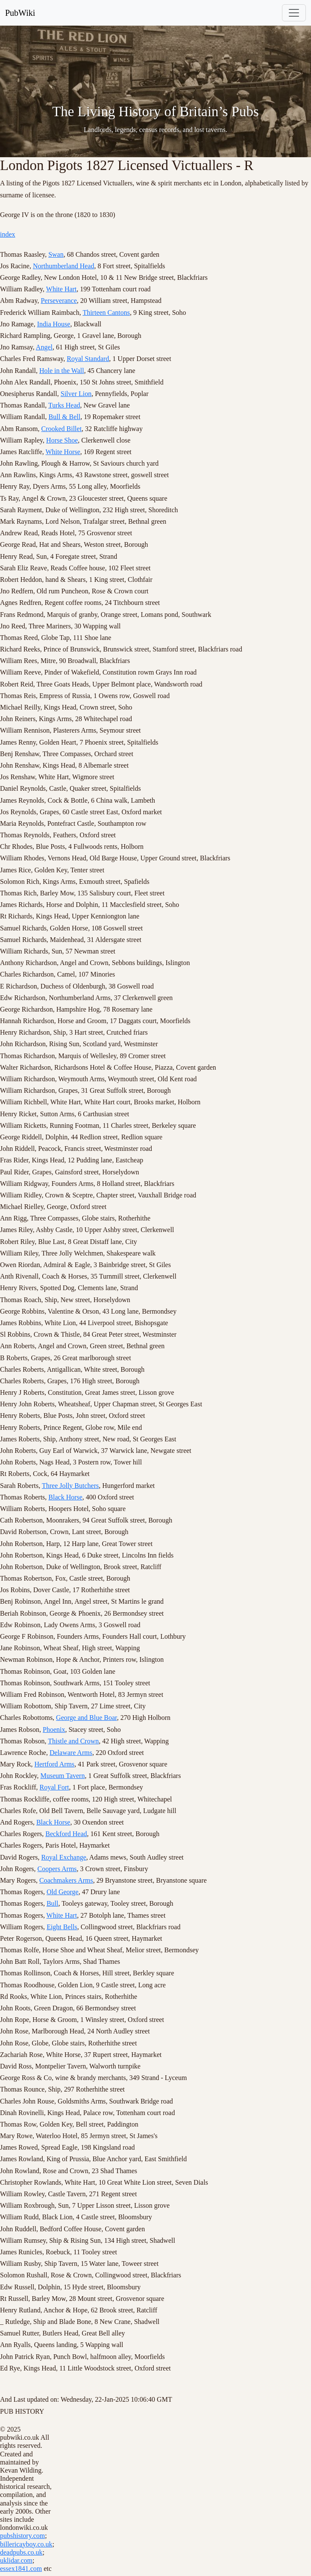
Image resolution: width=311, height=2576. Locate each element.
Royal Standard (88, 358)
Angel (44, 347)
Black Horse (65, 1497)
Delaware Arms (71, 1752)
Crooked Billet (61, 428)
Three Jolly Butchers (70, 1485)
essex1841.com (21, 2568)
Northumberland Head (63, 266)
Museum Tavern (63, 1775)
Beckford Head (66, 1833)
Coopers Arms (57, 1868)
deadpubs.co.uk (21, 2552)
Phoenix (54, 1729)
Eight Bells (62, 1927)
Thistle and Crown (73, 1741)
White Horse (63, 451)
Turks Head (64, 405)
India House (53, 324)
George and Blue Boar (86, 1717)
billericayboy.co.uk (26, 2544)
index (7, 234)
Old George (63, 1891)
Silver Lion (76, 393)
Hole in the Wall (61, 370)
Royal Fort (54, 1787)
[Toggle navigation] (294, 12)
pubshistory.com (22, 2535)
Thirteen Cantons (106, 312)
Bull (53, 1903)
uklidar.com (16, 2560)
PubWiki (20, 13)
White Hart (61, 289)
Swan (56, 254)
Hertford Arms (54, 1764)
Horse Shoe (62, 440)
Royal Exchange (63, 1857)
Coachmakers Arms (66, 1880)
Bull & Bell (65, 416)
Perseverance (58, 300)
